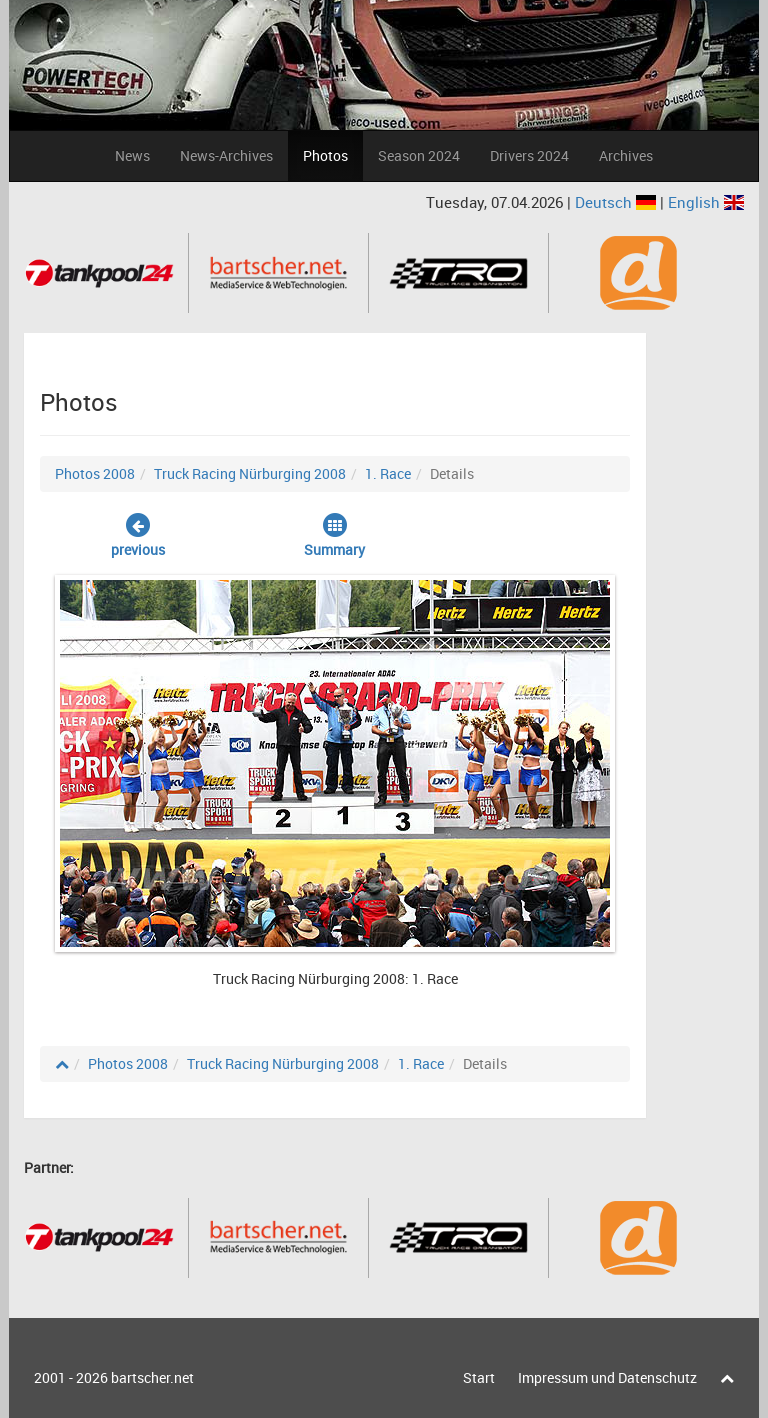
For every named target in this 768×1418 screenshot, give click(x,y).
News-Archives (226, 155)
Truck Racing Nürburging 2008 (250, 473)
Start (479, 1377)
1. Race (388, 473)
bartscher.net (152, 1377)
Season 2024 (419, 155)
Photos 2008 (95, 473)
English (706, 202)
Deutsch (617, 202)
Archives (626, 155)
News (132, 155)
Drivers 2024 (529, 155)
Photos (325, 155)
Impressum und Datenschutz (607, 1377)
